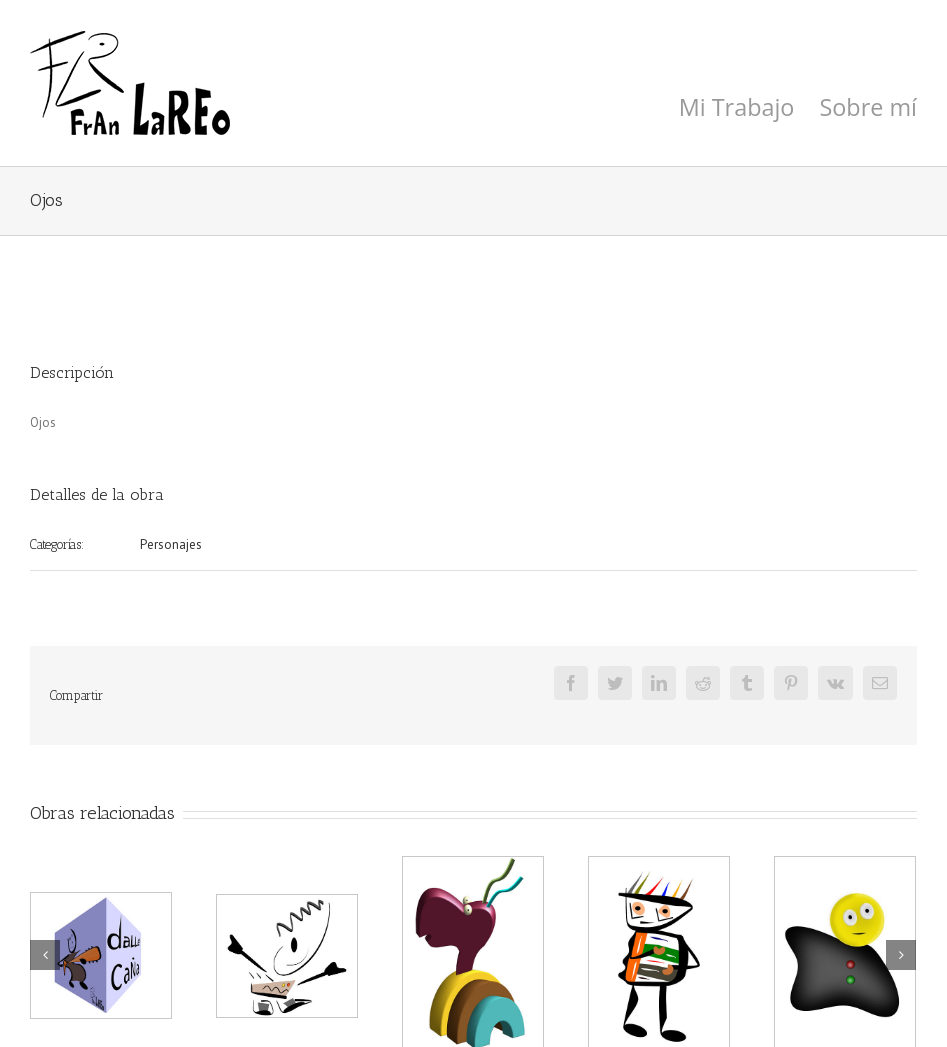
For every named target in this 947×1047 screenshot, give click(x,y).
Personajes (171, 544)
